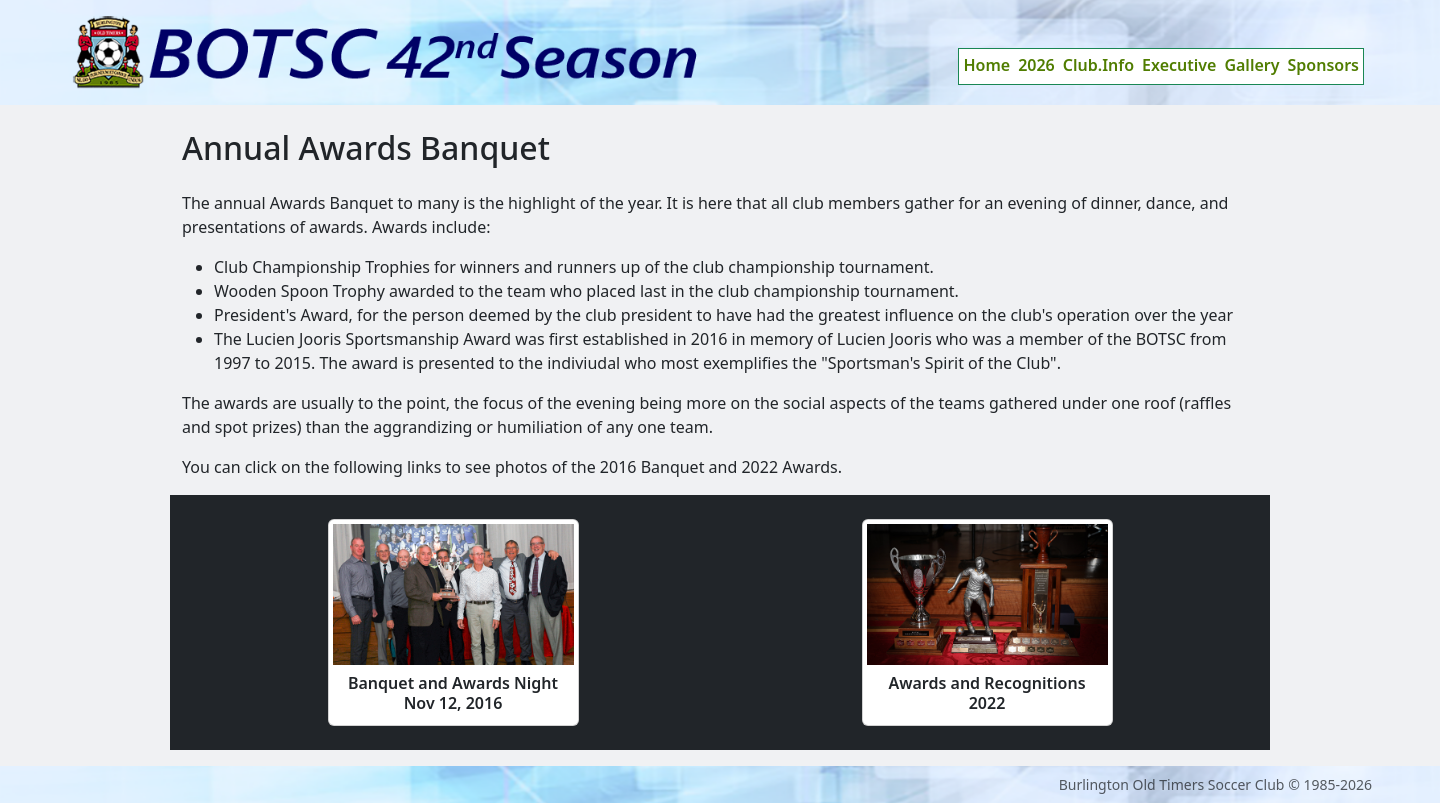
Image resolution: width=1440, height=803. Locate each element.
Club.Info (1098, 65)
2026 (1036, 65)
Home (986, 65)
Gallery (1251, 65)
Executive (1179, 65)
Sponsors (1324, 65)
